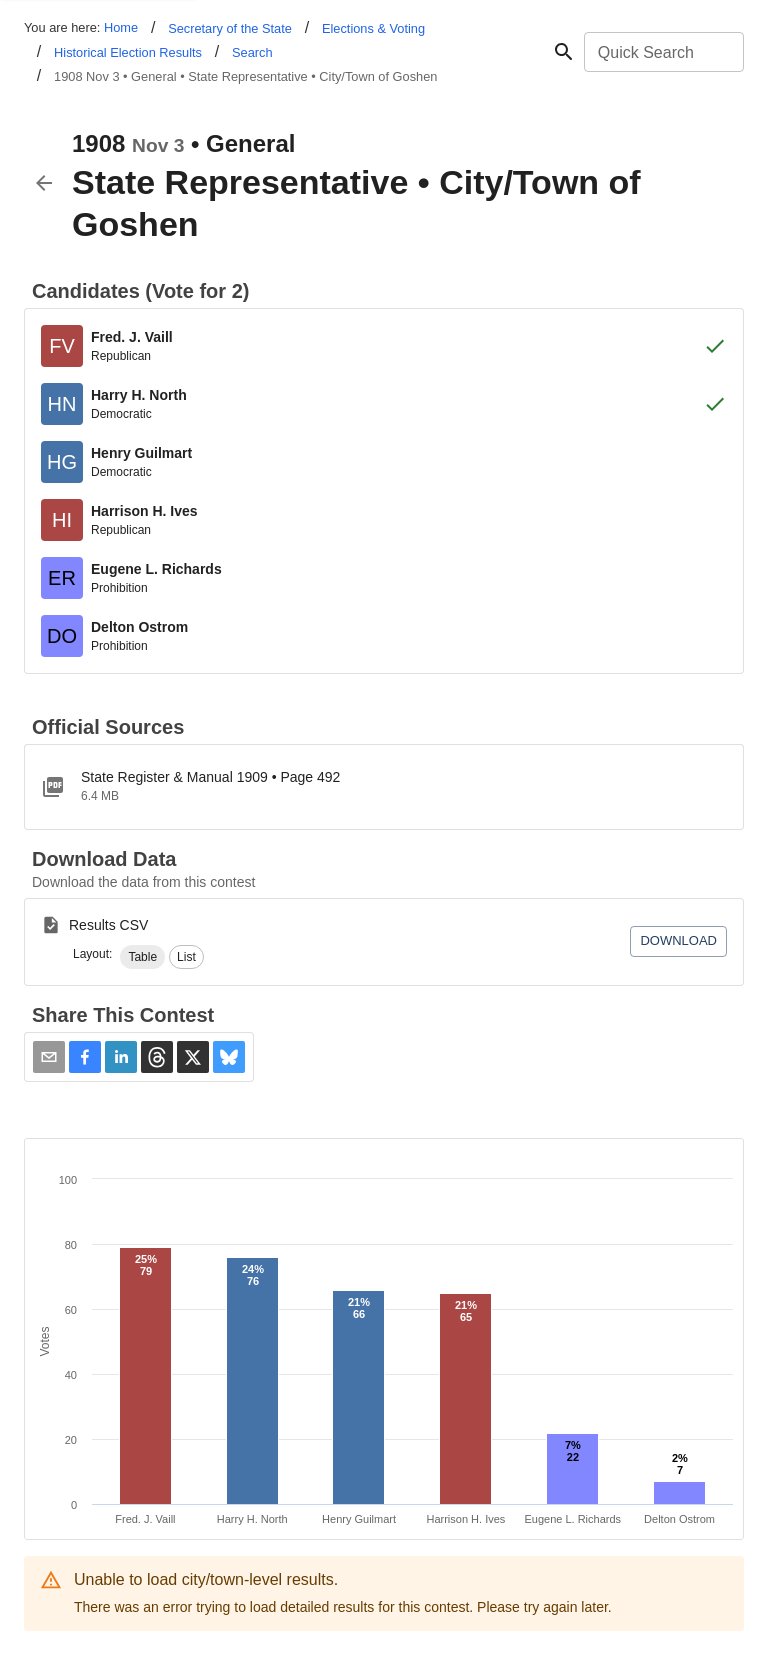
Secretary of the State (230, 28)
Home (121, 27)
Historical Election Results (128, 52)
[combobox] (662, 52)
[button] (142, 957)
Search (252, 52)
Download (678, 940)
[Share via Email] (49, 1057)
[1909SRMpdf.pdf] (384, 787)
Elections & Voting (373, 28)
